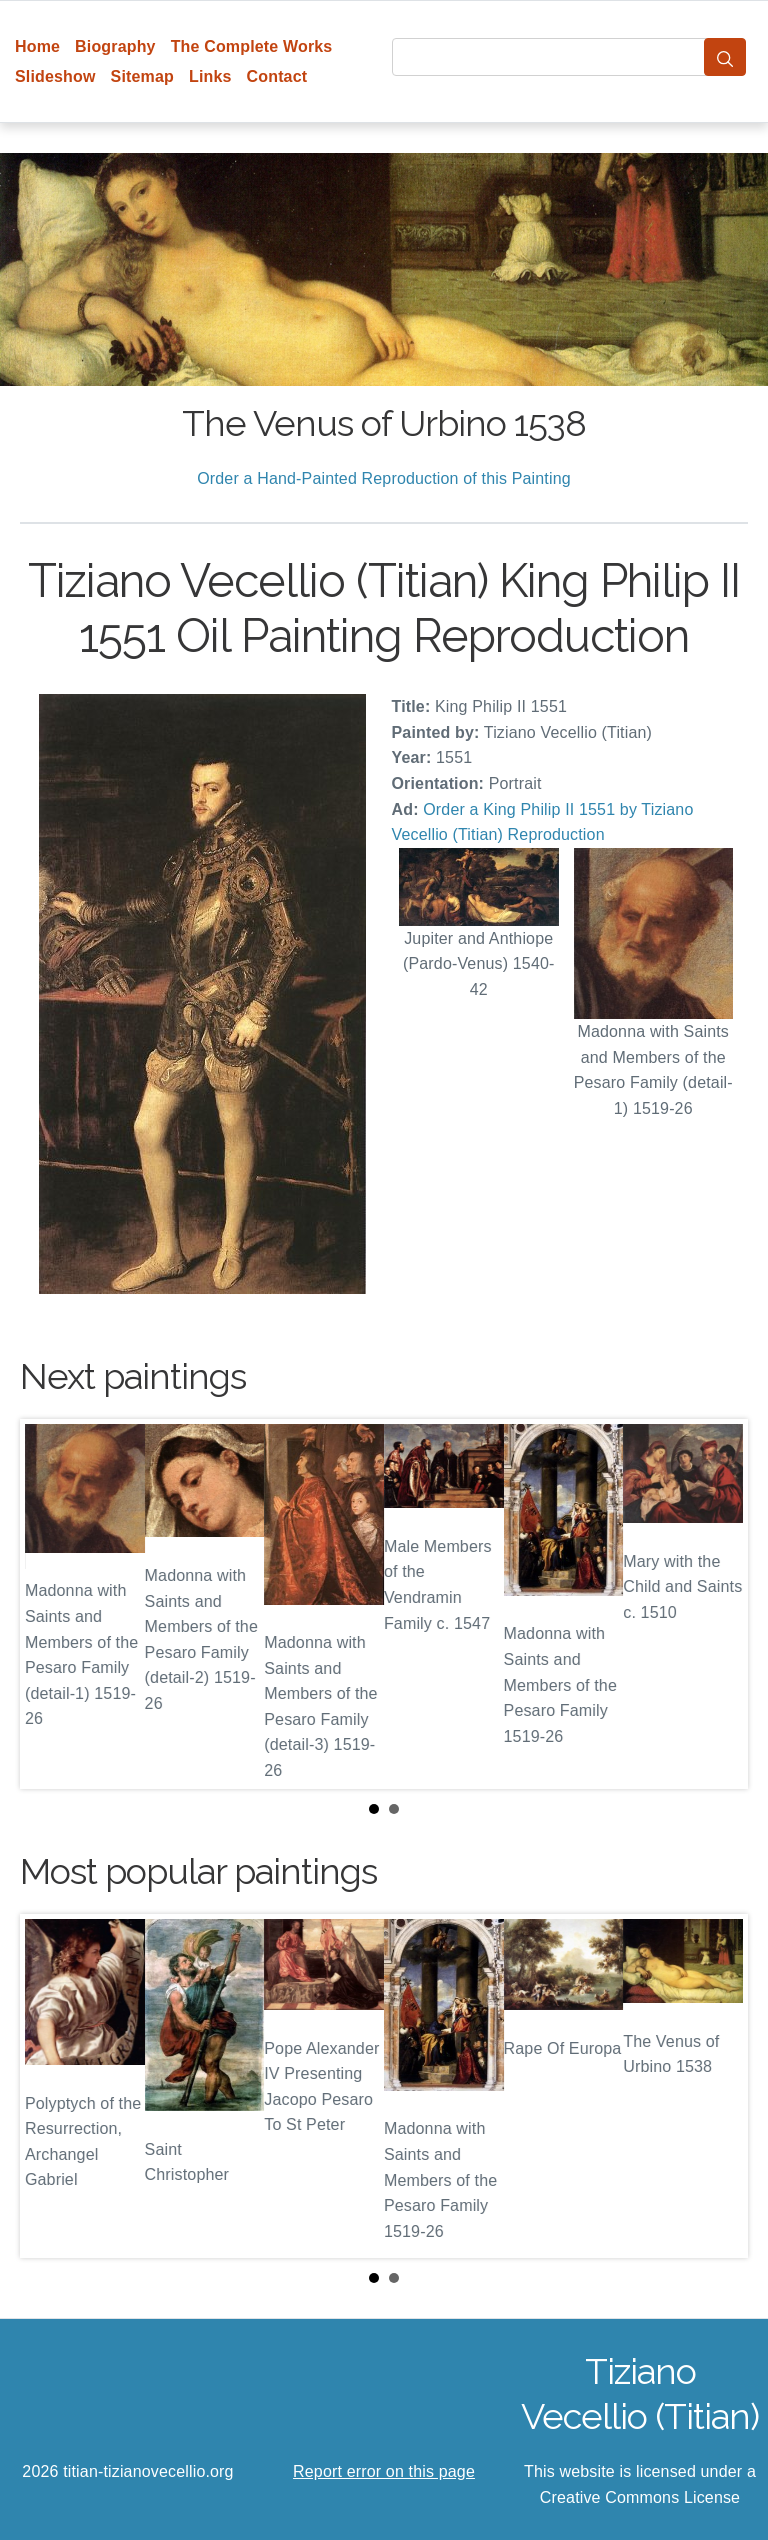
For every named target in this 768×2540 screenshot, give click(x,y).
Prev (51, 1604)
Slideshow (55, 76)
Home (37, 46)
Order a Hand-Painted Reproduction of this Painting (384, 478)
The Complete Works (252, 46)
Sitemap (142, 76)
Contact (277, 76)
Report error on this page (384, 2471)
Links (210, 76)
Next (717, 1604)
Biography (115, 46)
